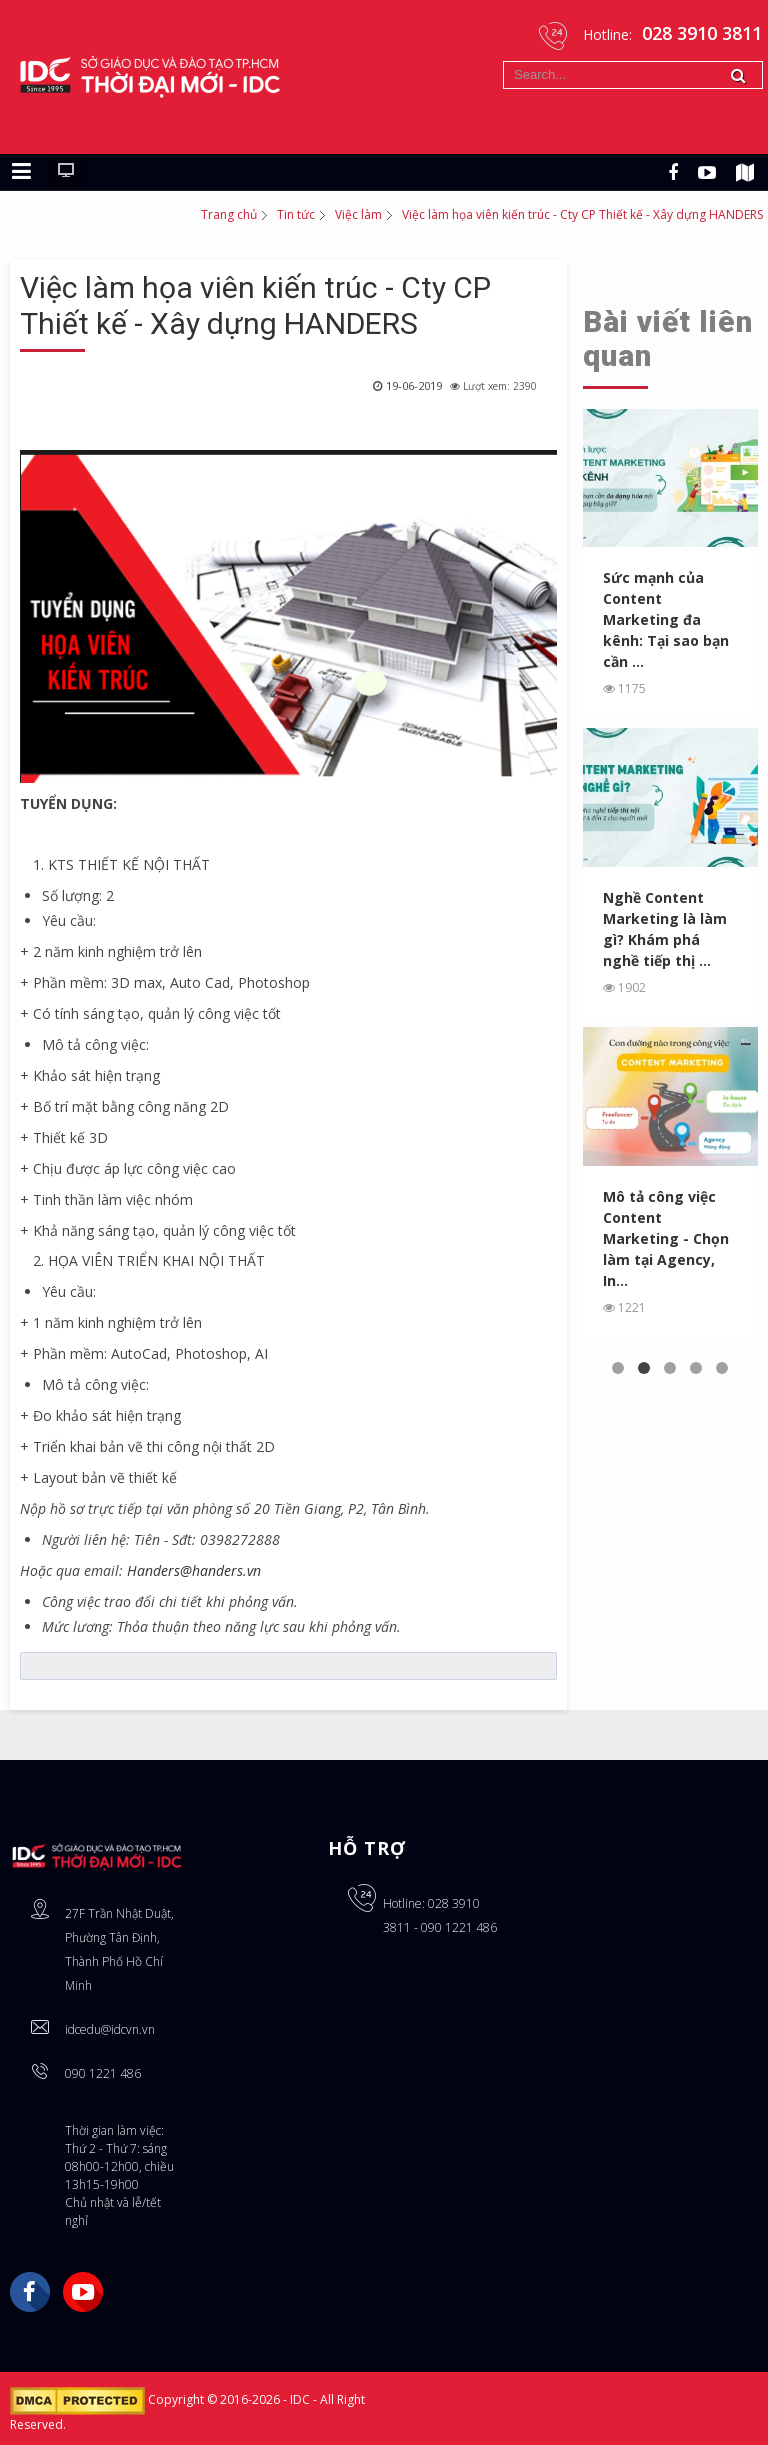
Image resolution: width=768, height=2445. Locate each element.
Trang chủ (229, 214)
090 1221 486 (103, 2073)
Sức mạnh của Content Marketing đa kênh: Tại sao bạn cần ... (666, 619)
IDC (301, 2399)
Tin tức (296, 214)
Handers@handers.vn (194, 1570)
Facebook (30, 2292)
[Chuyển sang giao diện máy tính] (66, 172)
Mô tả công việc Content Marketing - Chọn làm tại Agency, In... (666, 1238)
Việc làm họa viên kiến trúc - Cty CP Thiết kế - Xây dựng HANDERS (255, 305)
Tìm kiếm (503, 61)
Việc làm (358, 214)
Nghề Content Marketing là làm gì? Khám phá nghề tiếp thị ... (665, 929)
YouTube (83, 2292)
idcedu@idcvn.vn (110, 2029)
